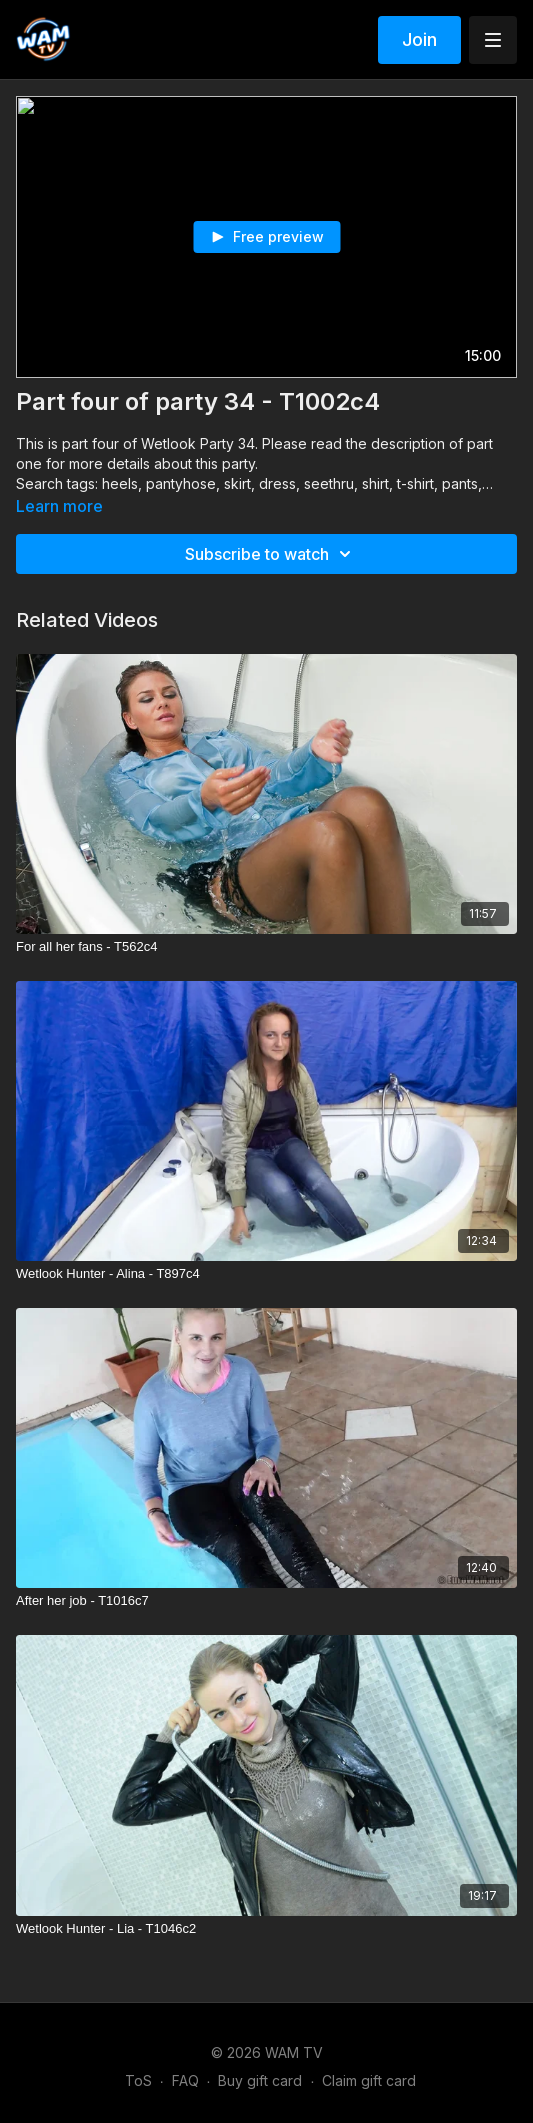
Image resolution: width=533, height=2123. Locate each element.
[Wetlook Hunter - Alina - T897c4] (266, 1274)
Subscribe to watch (271, 554)
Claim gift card (369, 2080)
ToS (138, 2080)
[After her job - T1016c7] (266, 1601)
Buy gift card (260, 2080)
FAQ (185, 2080)
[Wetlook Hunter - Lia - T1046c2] (266, 1929)
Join (419, 39)
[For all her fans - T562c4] (266, 947)
